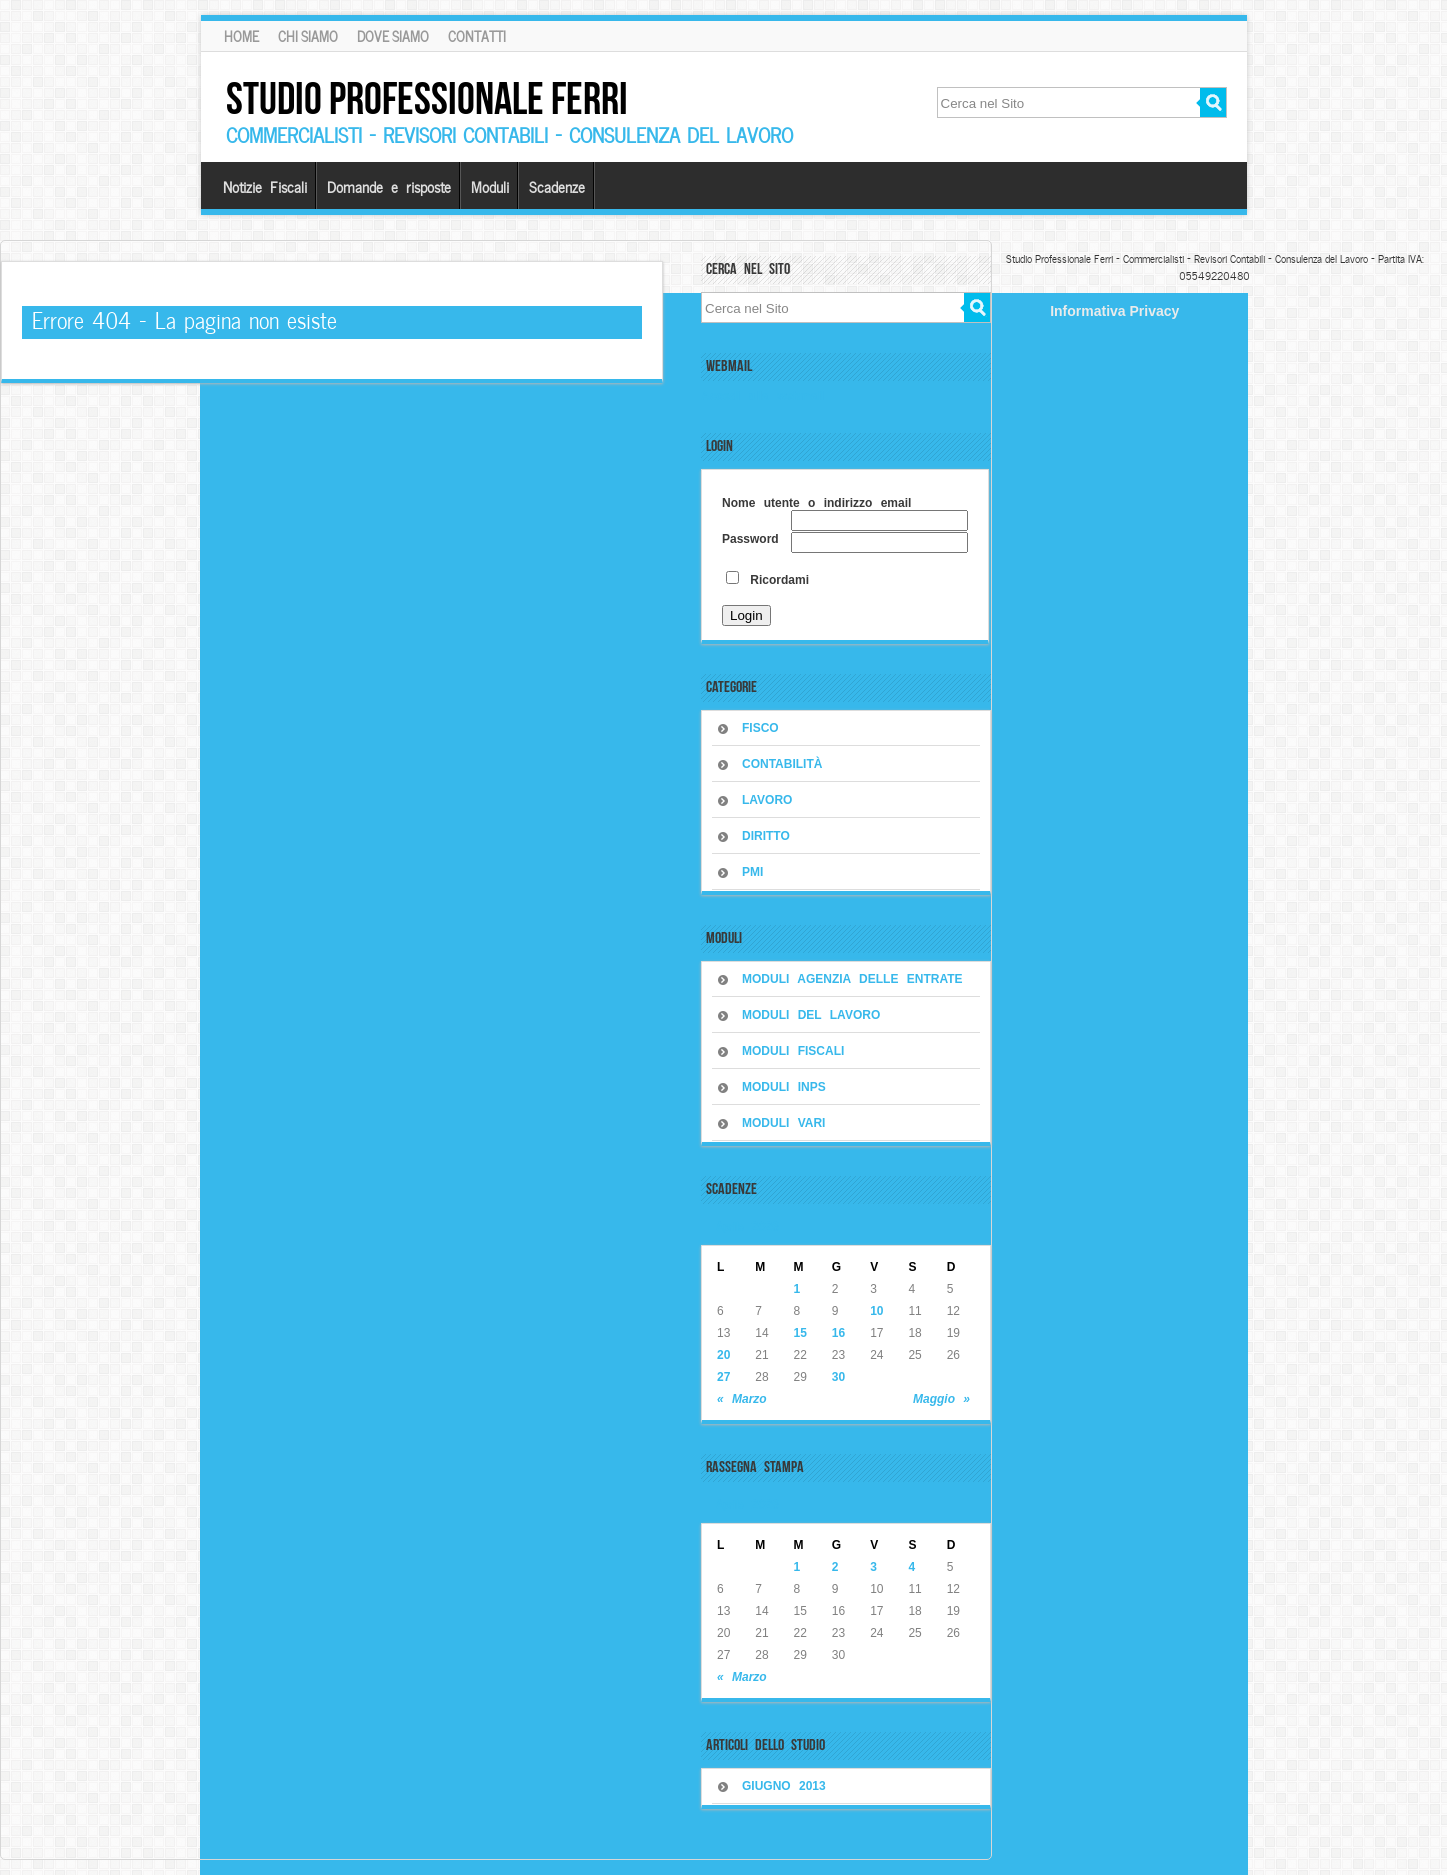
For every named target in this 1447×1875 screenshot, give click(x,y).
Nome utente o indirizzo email (816, 503)
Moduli (490, 186)
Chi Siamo (308, 36)
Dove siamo (393, 36)
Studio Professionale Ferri (427, 98)
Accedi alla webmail (762, 396)
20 (723, 1355)
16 (838, 1333)
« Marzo (742, 1399)
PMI (752, 872)
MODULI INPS (784, 1087)
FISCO (760, 728)
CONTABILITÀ (782, 764)
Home (241, 36)
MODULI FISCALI (793, 1051)
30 (838, 1377)
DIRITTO (766, 836)
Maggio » (941, 1399)
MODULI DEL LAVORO (811, 1015)
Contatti (477, 36)
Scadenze (557, 186)
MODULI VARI (783, 1123)
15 (800, 1333)
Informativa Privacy (1114, 311)
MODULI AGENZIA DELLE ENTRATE (852, 979)
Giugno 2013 (784, 1786)
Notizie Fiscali (265, 186)
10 (876, 1311)
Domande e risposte (389, 186)
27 (723, 1377)
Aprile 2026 (747, 1225)
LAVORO (767, 800)
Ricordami (767, 580)
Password (750, 539)
